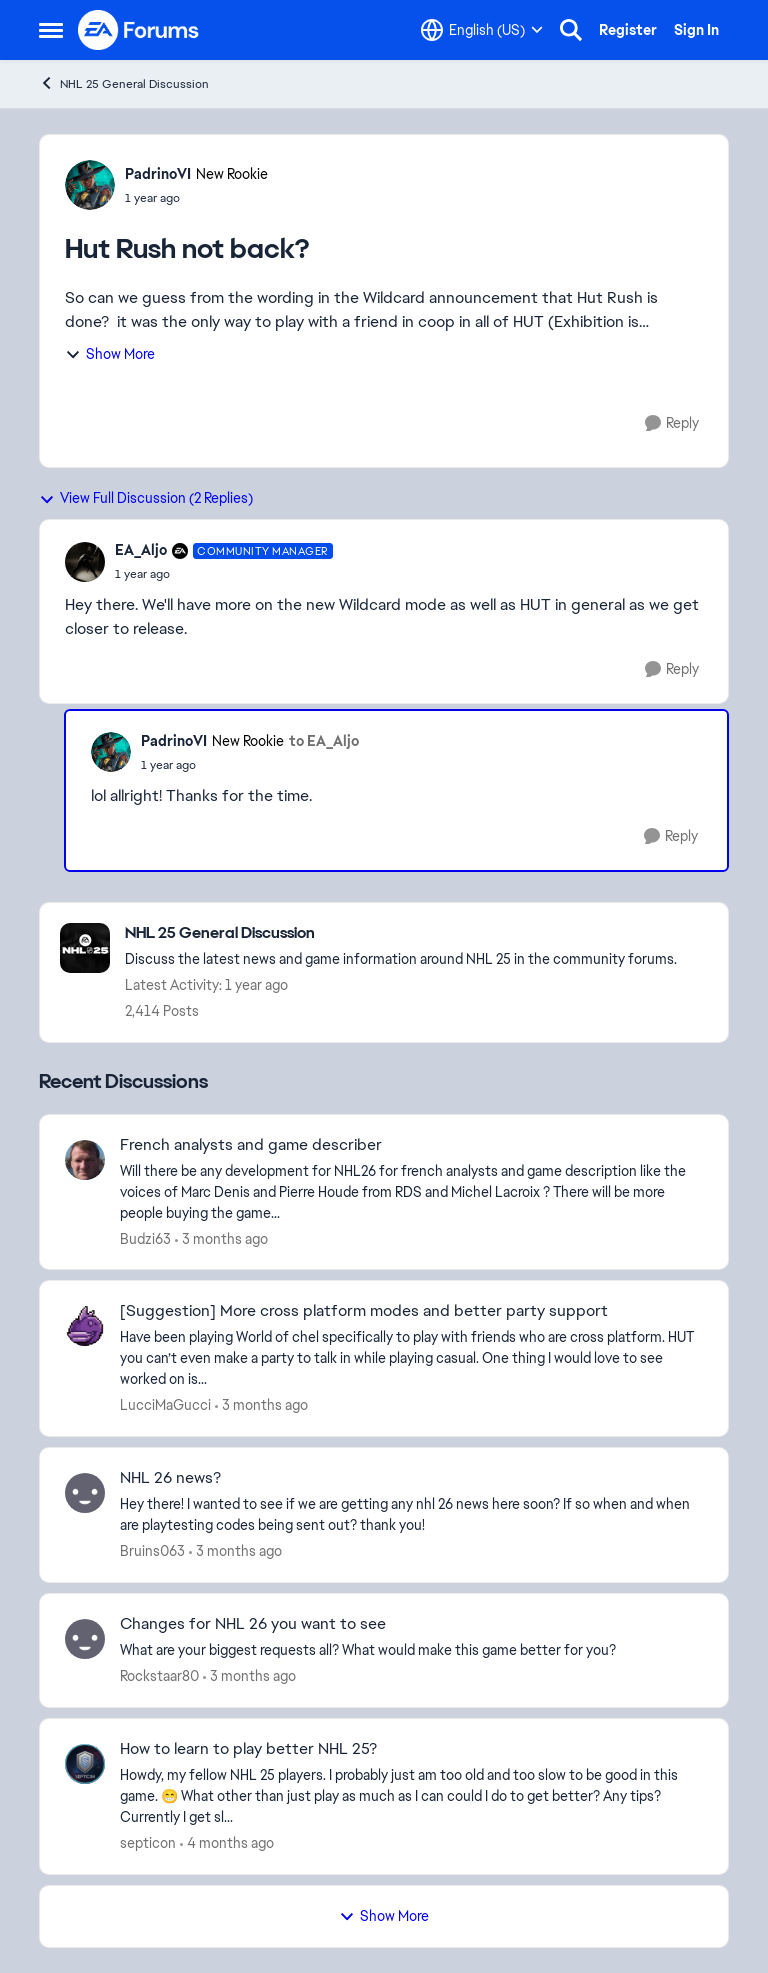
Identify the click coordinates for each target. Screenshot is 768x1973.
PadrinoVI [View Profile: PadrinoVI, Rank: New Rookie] (158, 174)
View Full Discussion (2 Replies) (146, 498)
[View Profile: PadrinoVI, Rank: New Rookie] (90, 185)
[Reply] (672, 423)
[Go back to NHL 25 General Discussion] (401, 933)
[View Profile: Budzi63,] (85, 1160)
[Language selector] (482, 30)
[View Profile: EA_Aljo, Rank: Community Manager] (85, 562)
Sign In (696, 30)
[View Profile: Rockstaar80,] (85, 1639)
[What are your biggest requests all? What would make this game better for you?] (411, 1650)
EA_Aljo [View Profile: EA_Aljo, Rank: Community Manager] (141, 550)
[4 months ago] (227, 1843)
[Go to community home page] (139, 30)
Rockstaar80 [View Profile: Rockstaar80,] (159, 1676)
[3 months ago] (221, 1238)
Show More (110, 354)
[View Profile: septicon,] (85, 1764)
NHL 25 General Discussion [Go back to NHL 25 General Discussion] (124, 83)
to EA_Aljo (324, 741)
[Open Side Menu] (51, 30)
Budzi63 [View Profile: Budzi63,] (145, 1238)
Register (628, 30)
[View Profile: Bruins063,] (85, 1493)
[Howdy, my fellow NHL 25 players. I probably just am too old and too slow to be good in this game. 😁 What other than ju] (411, 1796)
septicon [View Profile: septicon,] (148, 1843)
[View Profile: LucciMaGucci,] (85, 1326)
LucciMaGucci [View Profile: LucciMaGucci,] (165, 1405)
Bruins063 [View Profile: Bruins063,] (152, 1551)
